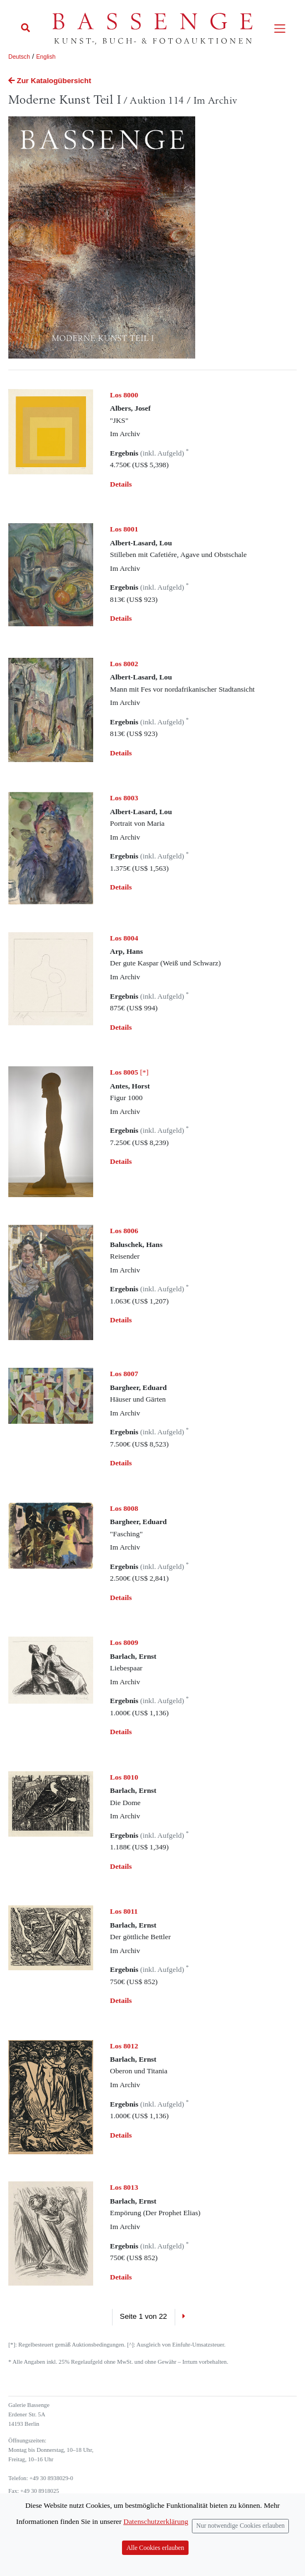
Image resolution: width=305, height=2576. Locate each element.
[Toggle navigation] (279, 28)
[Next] (184, 2317)
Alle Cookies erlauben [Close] (155, 2548)
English (45, 56)
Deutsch (19, 56)
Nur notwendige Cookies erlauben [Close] (240, 2525)
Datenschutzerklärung (156, 2521)
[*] (129, 1072)
